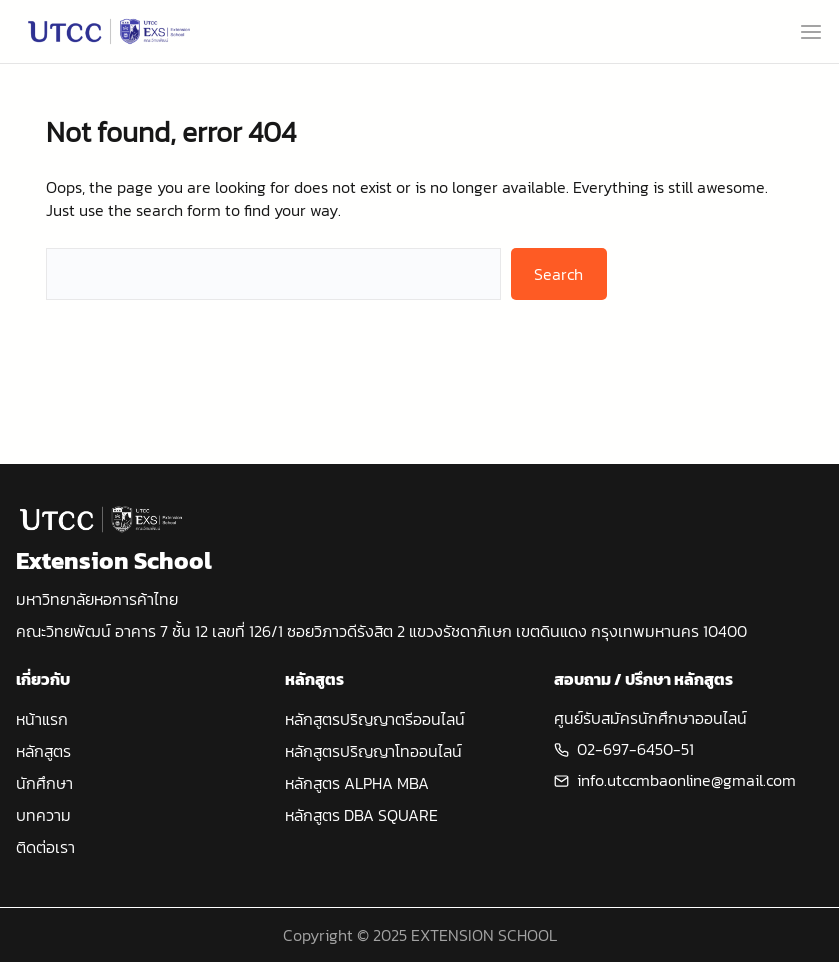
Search (558, 274)
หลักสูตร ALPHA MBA (357, 783)
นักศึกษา (44, 783)
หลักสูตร (43, 751)
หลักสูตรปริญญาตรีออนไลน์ (375, 719)
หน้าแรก (42, 719)
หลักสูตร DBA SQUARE (361, 815)
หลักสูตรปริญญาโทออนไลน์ (373, 751)
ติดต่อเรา (45, 847)
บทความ (43, 815)
